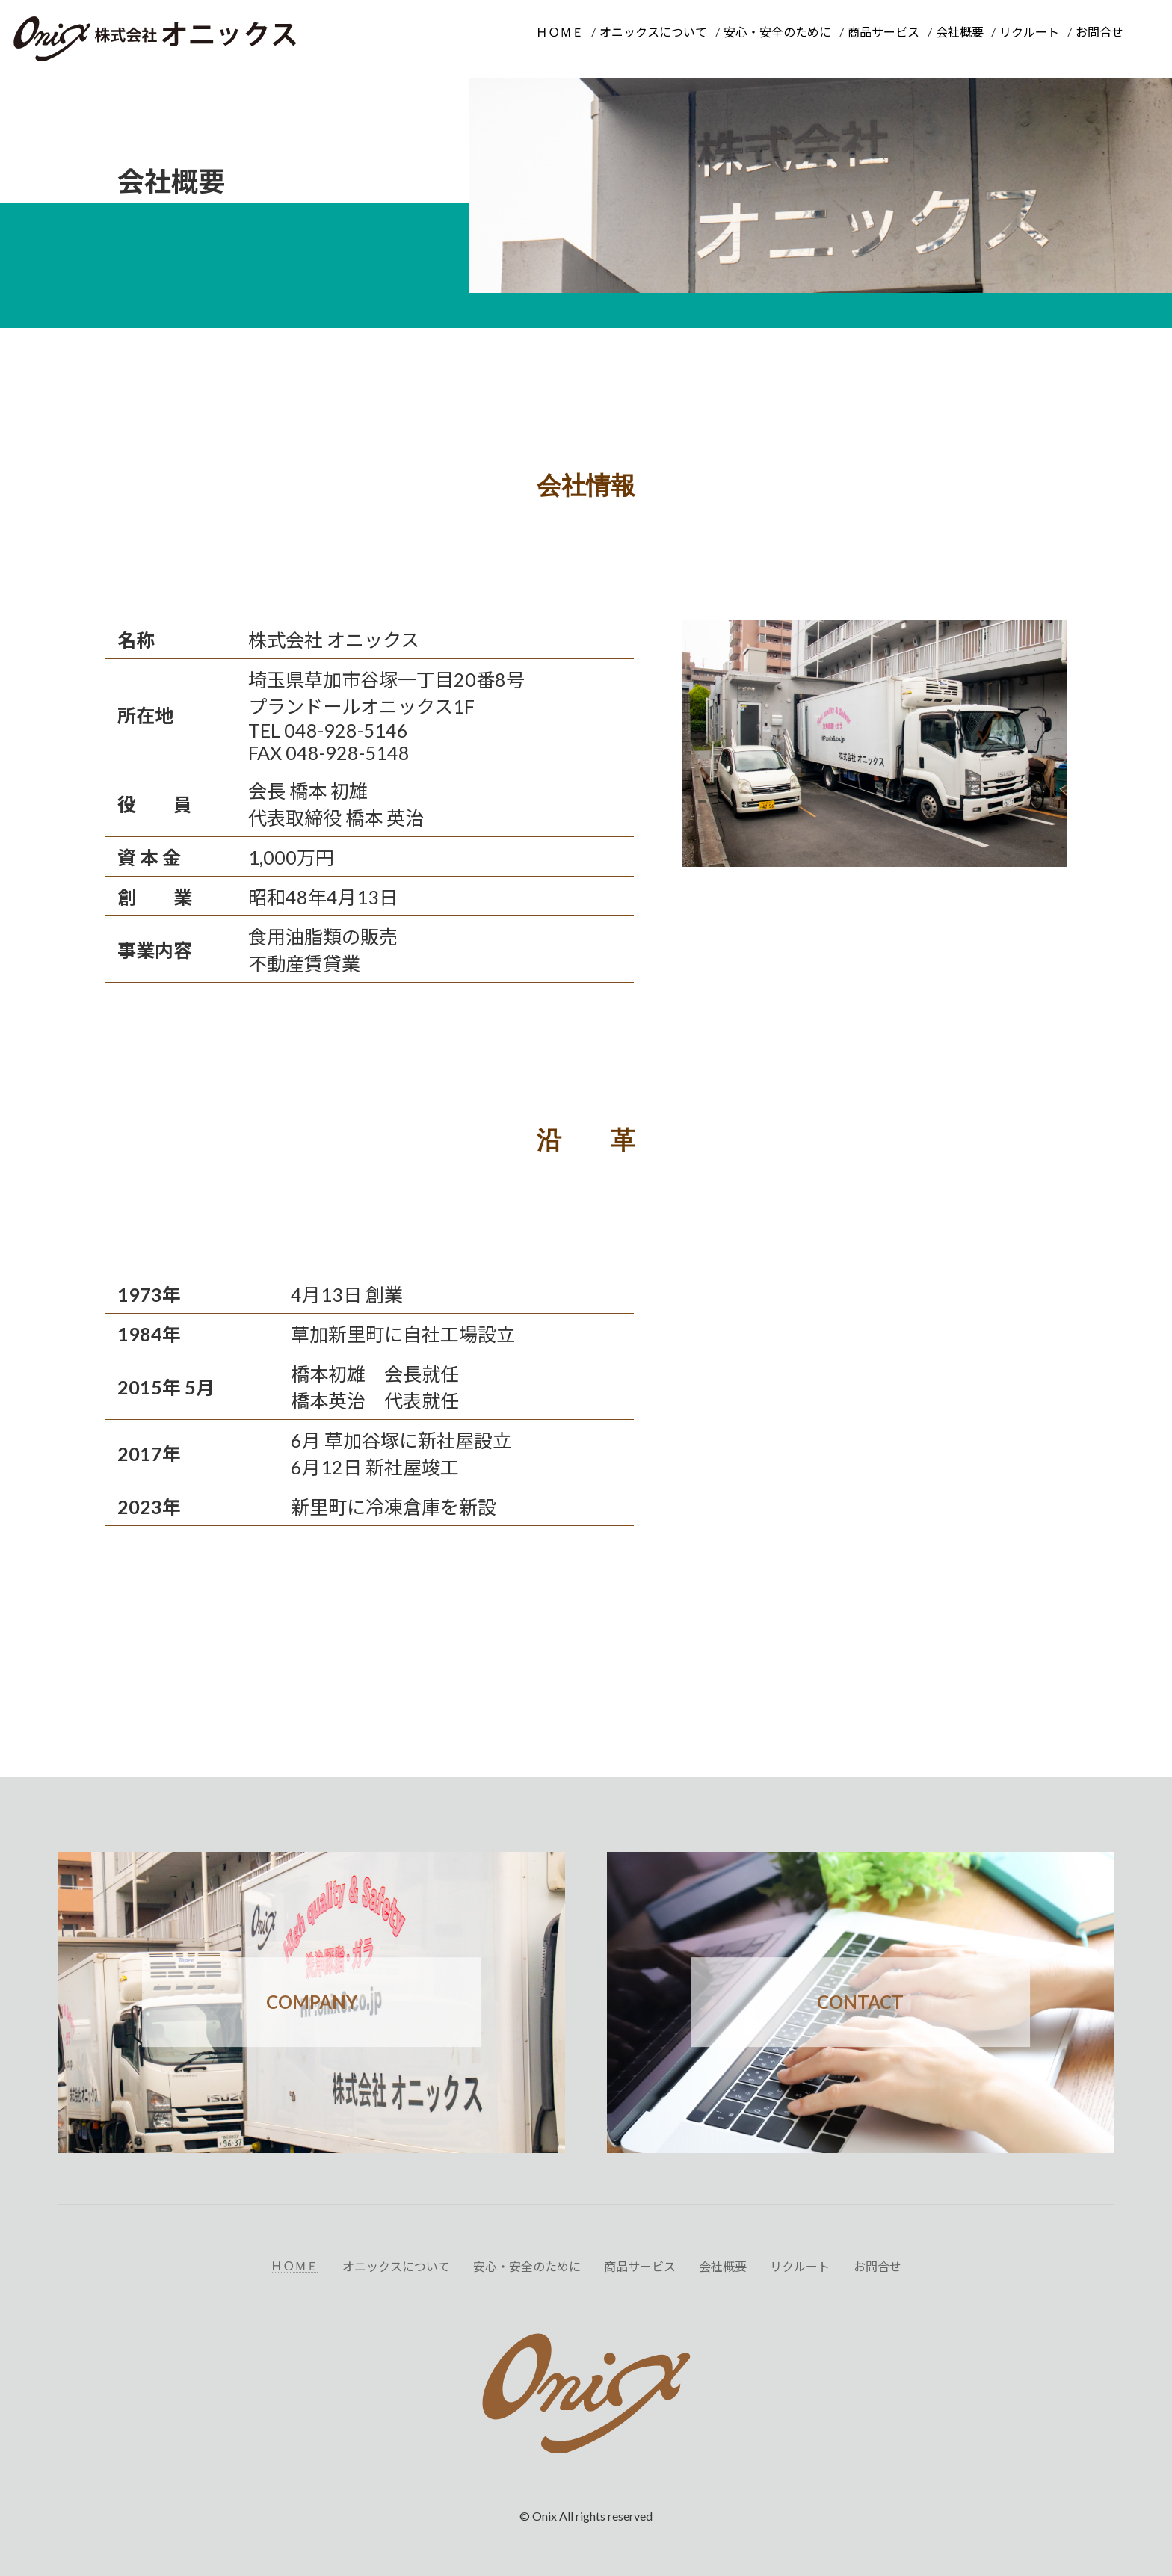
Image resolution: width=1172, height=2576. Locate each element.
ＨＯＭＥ (560, 32)
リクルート (1029, 32)
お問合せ (1099, 32)
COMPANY (311, 2002)
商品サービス (883, 32)
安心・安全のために (777, 32)
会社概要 (960, 32)
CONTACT (860, 2002)
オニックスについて (653, 32)
